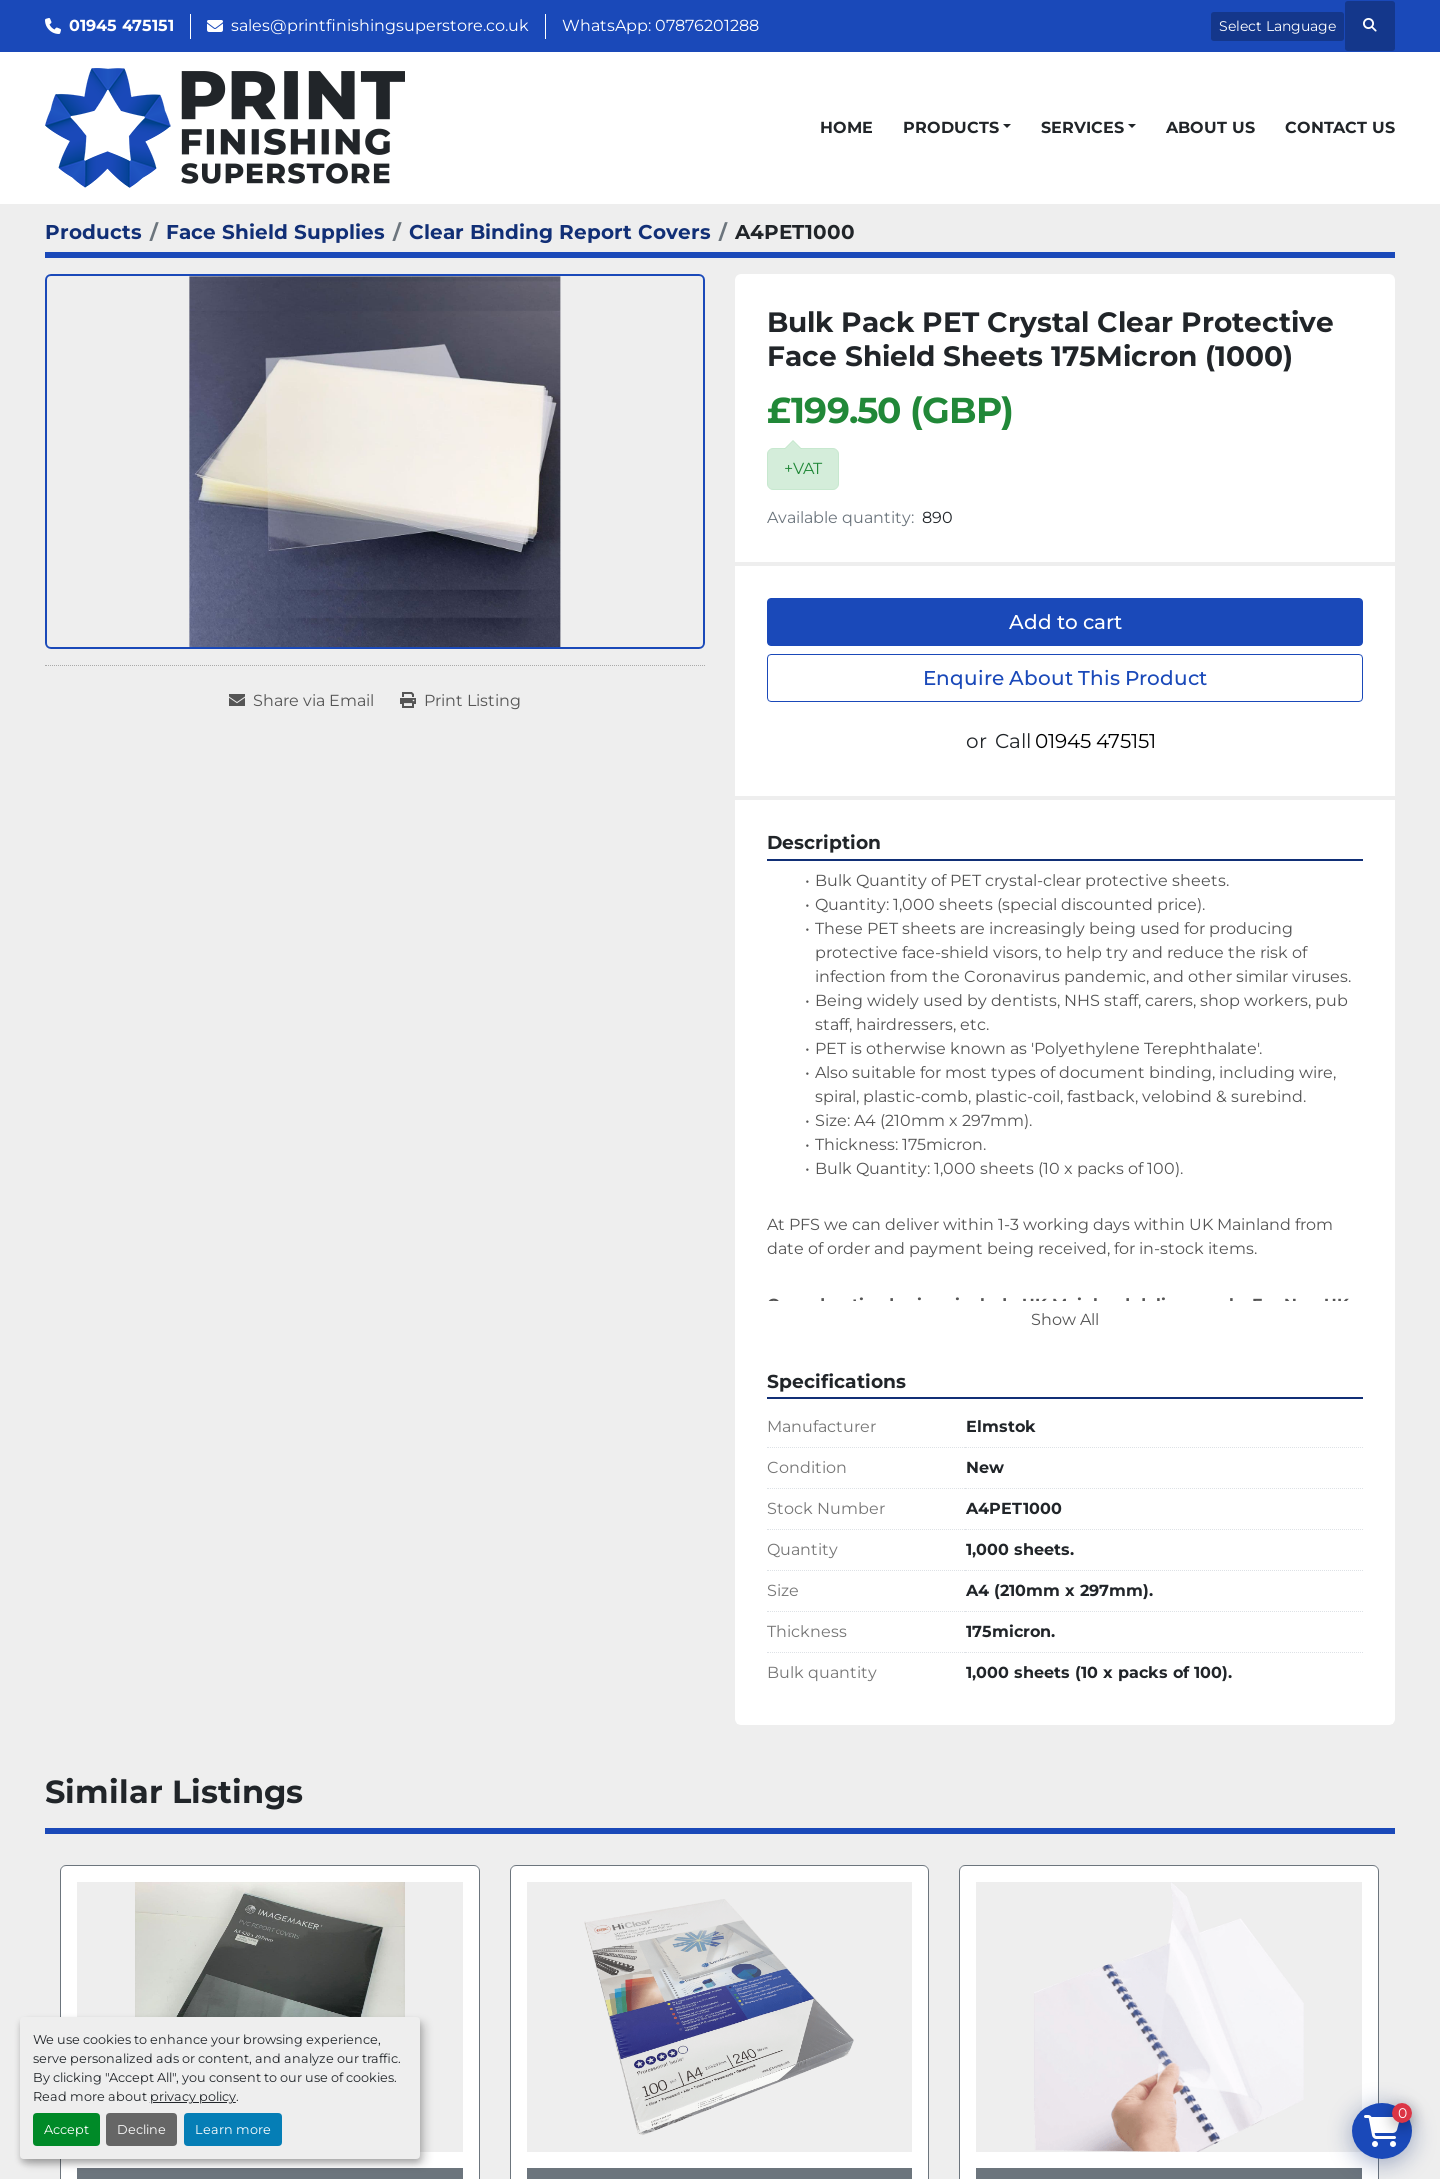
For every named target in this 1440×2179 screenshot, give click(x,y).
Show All (1065, 1319)
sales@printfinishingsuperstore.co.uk (380, 25)
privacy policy (193, 2096)
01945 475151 (121, 25)
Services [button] (1082, 127)
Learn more (233, 2129)
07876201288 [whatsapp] (707, 25)
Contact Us (1340, 127)
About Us (1210, 127)
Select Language (1277, 26)
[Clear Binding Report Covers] (560, 232)
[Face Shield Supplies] (275, 232)
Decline (141, 2129)
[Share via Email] (301, 701)
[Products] (93, 232)
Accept (66, 2129)
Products (951, 127)
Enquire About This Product (1065, 678)
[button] (957, 128)
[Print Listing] (460, 701)
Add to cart (1065, 622)
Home (846, 127)
